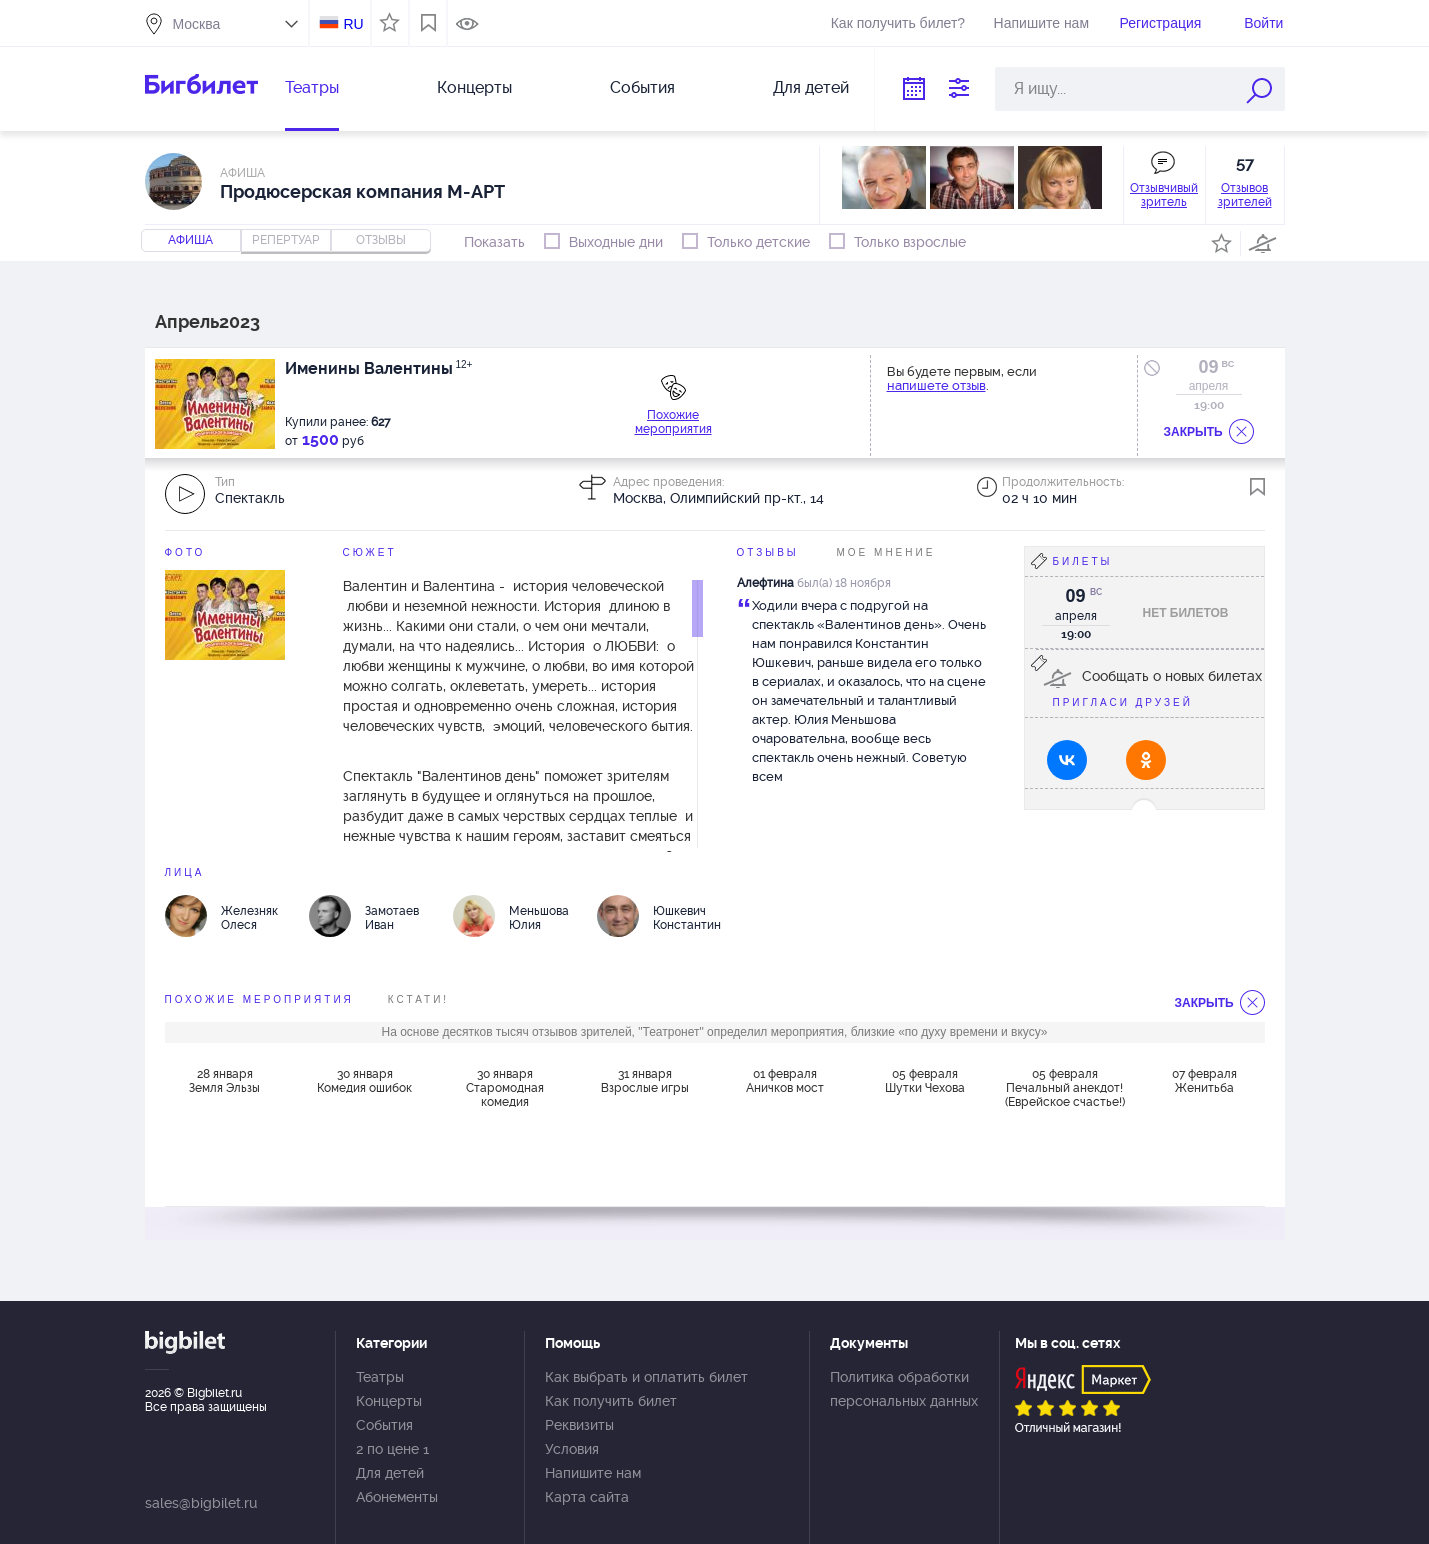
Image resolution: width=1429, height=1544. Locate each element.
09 (1208, 367)
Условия (572, 1449)
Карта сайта (587, 1497)
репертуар (286, 240)
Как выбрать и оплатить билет (646, 1377)
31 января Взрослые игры (645, 1081)
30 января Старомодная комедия (505, 1088)
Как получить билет (611, 1401)
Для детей (811, 87)
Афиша (190, 240)
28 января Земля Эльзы (224, 1081)
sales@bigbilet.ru (201, 1503)
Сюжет (370, 552)
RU (353, 24)
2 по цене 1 (392, 1449)
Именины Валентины (379, 368)
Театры (312, 87)
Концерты (474, 87)
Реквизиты (579, 1425)
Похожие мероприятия (673, 422)
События (642, 87)
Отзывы (768, 552)
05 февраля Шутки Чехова (925, 1081)
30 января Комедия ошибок (364, 1081)
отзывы (381, 240)
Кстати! (418, 999)
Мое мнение (886, 552)
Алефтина (765, 583)
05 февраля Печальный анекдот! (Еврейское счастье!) (1065, 1088)
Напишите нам (1041, 23)
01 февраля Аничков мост (785, 1081)
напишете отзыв (936, 385)
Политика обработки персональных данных (904, 1389)
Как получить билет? (898, 23)
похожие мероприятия (259, 999)
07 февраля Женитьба (1204, 1081)
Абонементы (397, 1497)
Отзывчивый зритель (1164, 195)
